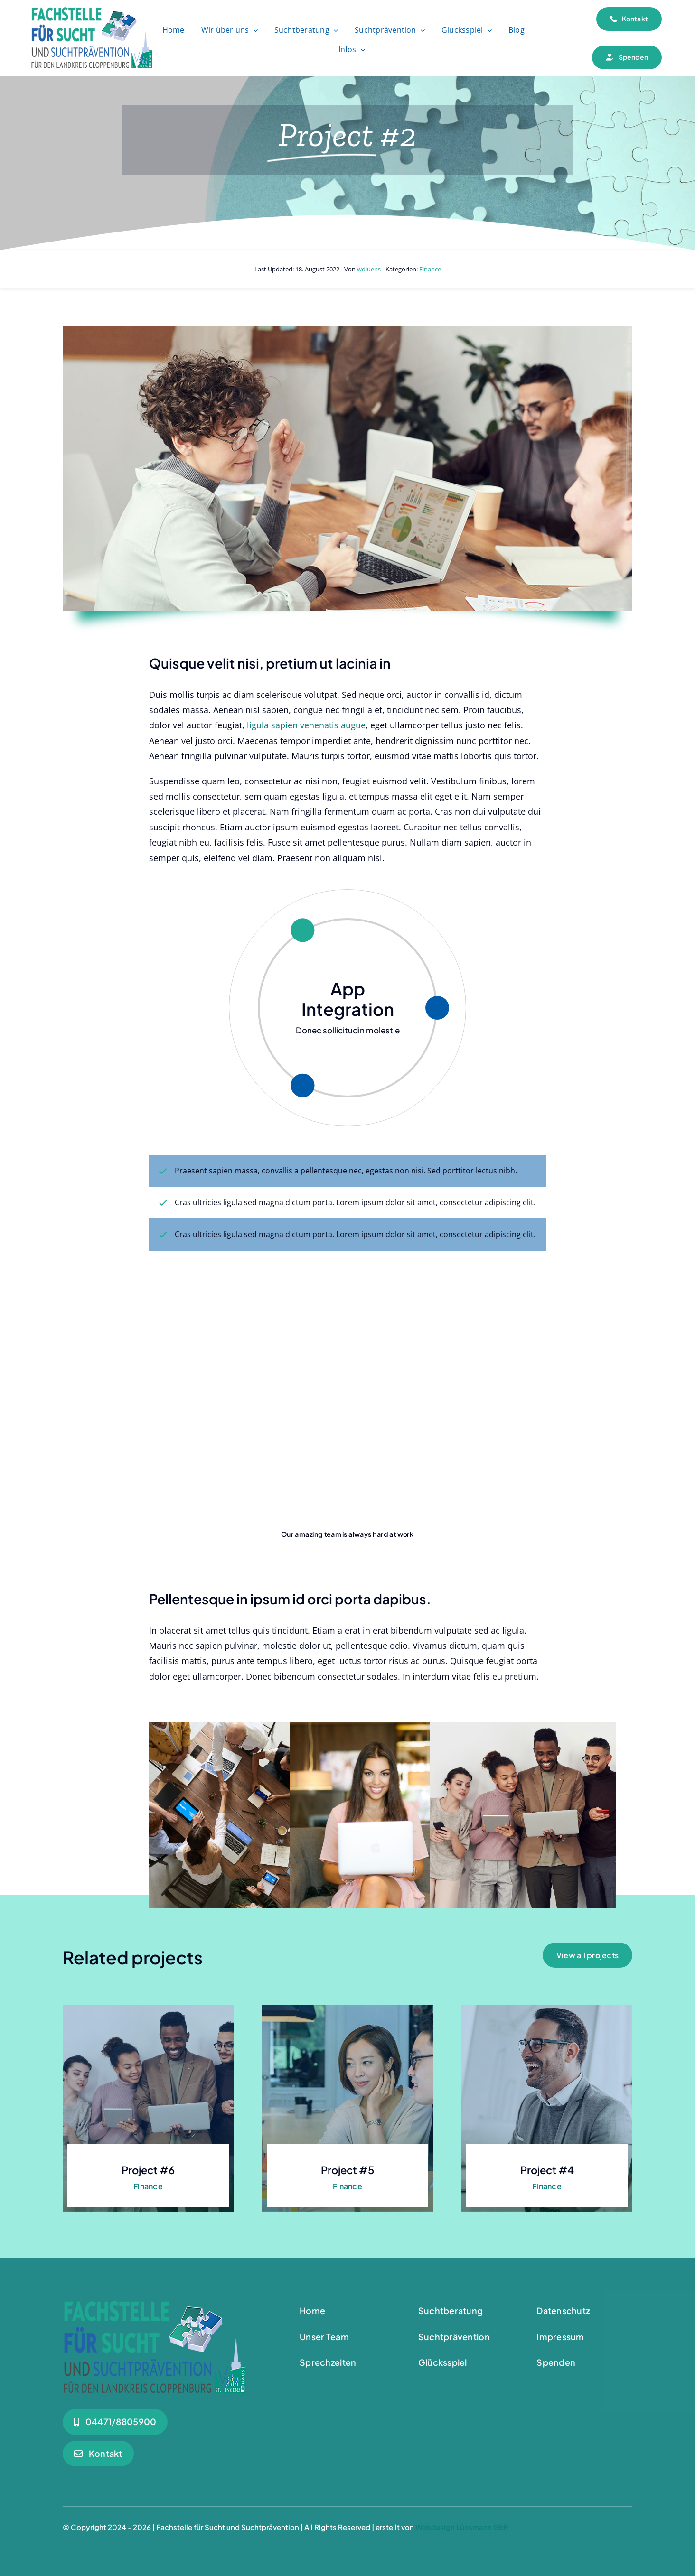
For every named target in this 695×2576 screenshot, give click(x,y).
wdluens (369, 269)
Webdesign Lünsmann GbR (461, 2526)
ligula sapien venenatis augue (305, 725)
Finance (430, 269)
